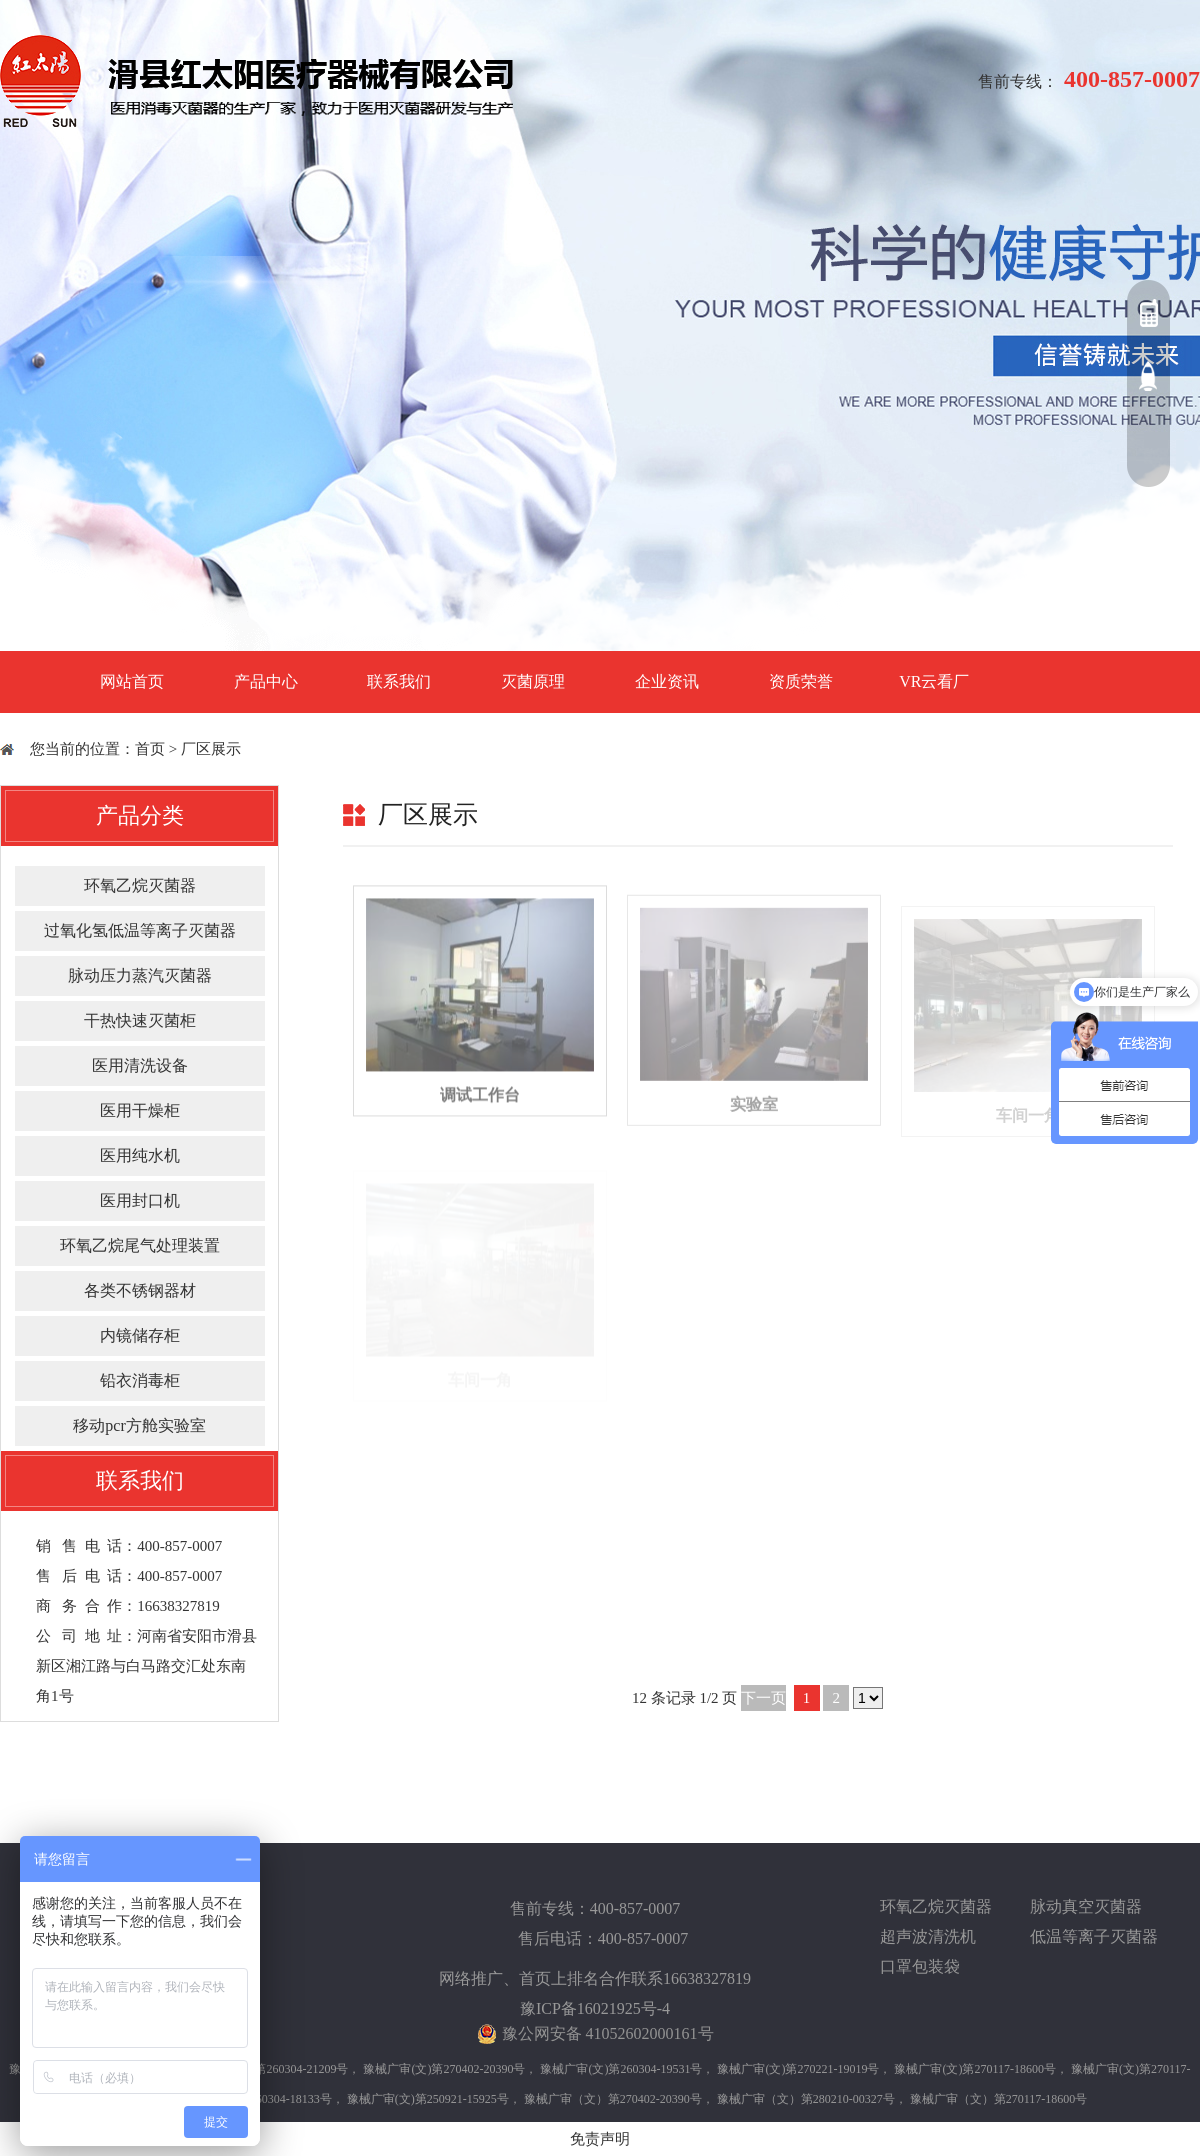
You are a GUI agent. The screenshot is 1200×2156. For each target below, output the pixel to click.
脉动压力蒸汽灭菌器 (140, 975)
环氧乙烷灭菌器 (140, 885)
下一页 (763, 1698)
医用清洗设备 (140, 1065)
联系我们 (399, 681)
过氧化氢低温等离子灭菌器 (140, 930)
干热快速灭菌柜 (140, 1020)
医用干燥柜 (140, 1110)
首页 (150, 749)
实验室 (754, 1124)
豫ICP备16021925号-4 (595, 2008)
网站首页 (132, 681)
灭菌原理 (533, 681)
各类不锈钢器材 (140, 1290)
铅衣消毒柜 (140, 1380)
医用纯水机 (140, 1155)
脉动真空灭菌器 (1086, 1906)
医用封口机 (140, 1200)
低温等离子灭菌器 (1094, 1936)
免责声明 (600, 2139)
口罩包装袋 (920, 1966)
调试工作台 (480, 1117)
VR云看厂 (934, 681)
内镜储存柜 (140, 1335)
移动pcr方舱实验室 (139, 1425)
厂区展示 (211, 749)
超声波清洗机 (928, 1936)
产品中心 (266, 681)
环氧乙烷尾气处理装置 (140, 1245)
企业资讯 (667, 681)
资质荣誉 (801, 681)
